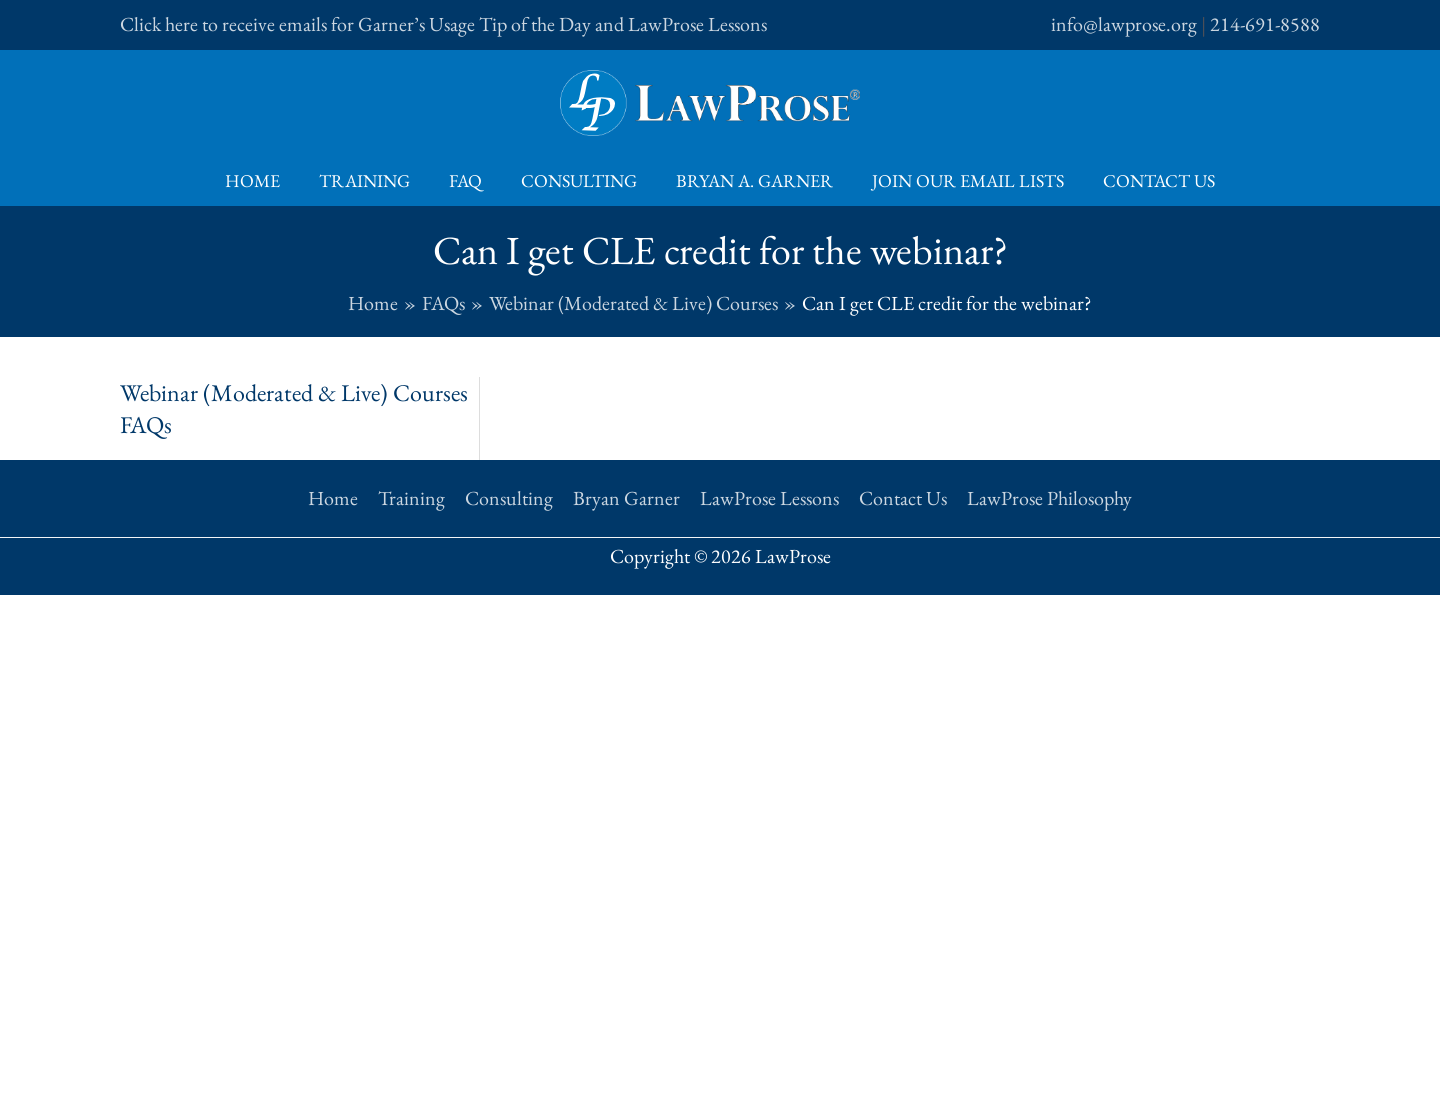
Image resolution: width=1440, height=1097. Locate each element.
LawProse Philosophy (1049, 498)
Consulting (579, 180)
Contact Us (1150, 180)
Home (261, 180)
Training (370, 180)
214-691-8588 (1265, 24)
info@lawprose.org (1124, 24)
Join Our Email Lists (962, 180)
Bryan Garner (626, 498)
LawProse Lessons (769, 498)
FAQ (468, 180)
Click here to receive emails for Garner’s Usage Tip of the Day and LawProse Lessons (443, 24)
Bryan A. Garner (751, 180)
